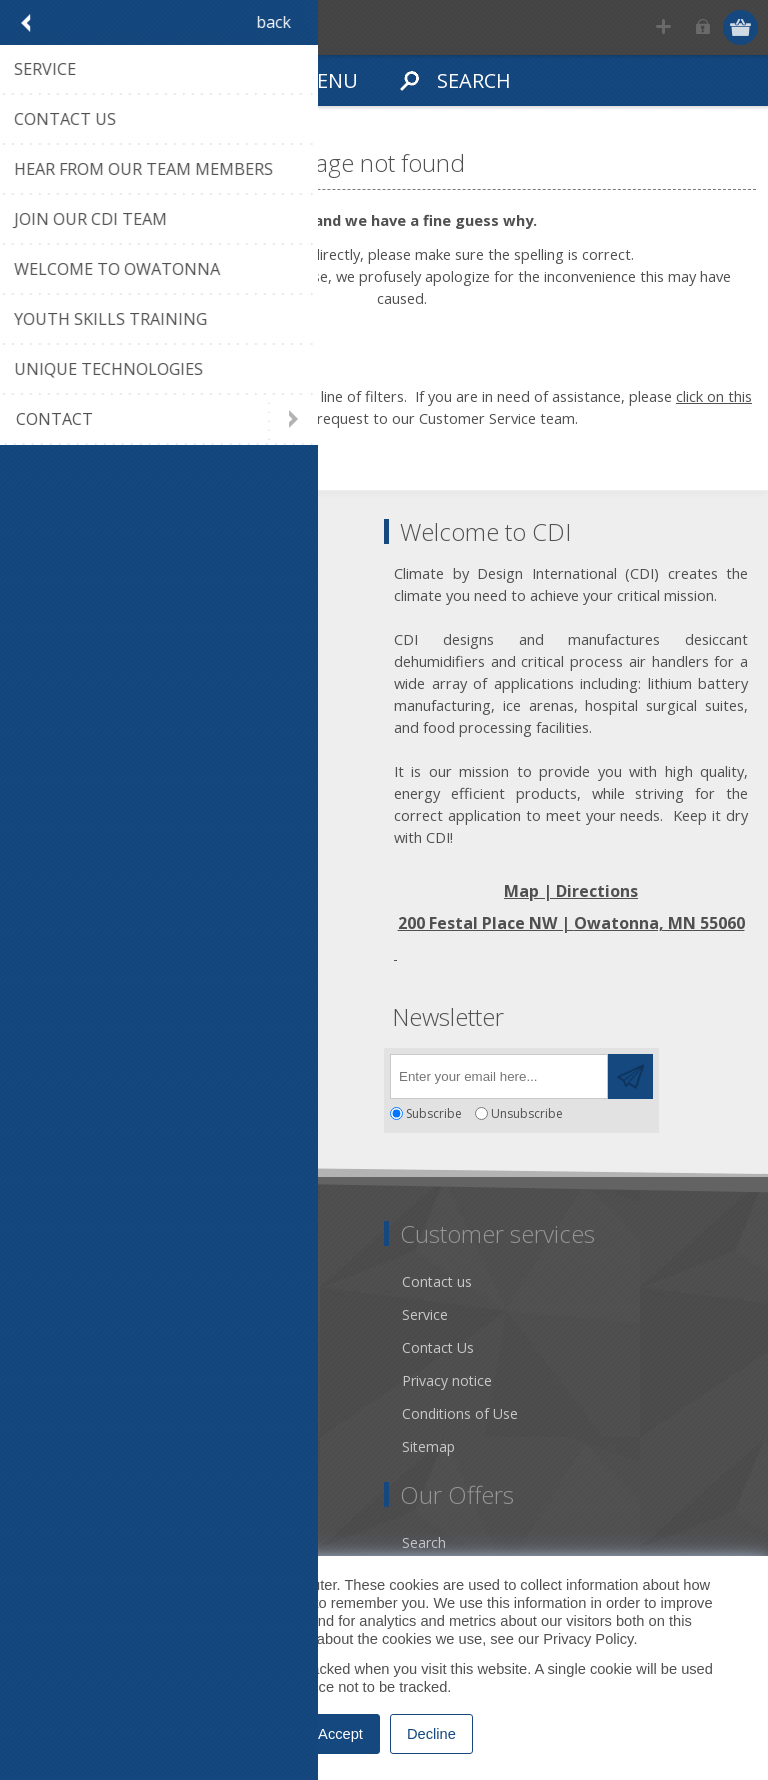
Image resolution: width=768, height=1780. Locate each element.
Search (424, 1542)
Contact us (437, 1281)
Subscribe (434, 1113)
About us (57, 1314)
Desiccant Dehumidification (117, 1380)
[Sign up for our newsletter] (499, 1076)
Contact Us (438, 1347)
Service (425, 1314)
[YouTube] (147, 1070)
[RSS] (202, 1070)
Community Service (90, 1347)
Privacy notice (447, 1380)
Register (664, 27)
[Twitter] (92, 1070)
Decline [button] (431, 1734)
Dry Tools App (74, 1281)
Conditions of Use (460, 1413)
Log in (703, 27)
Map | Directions (571, 891)
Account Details (79, 1542)
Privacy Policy (588, 1639)
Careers (53, 1446)
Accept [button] (340, 1734)
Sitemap (428, 1446)
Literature (59, 1413)
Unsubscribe (527, 1113)
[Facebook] (37, 1070)
